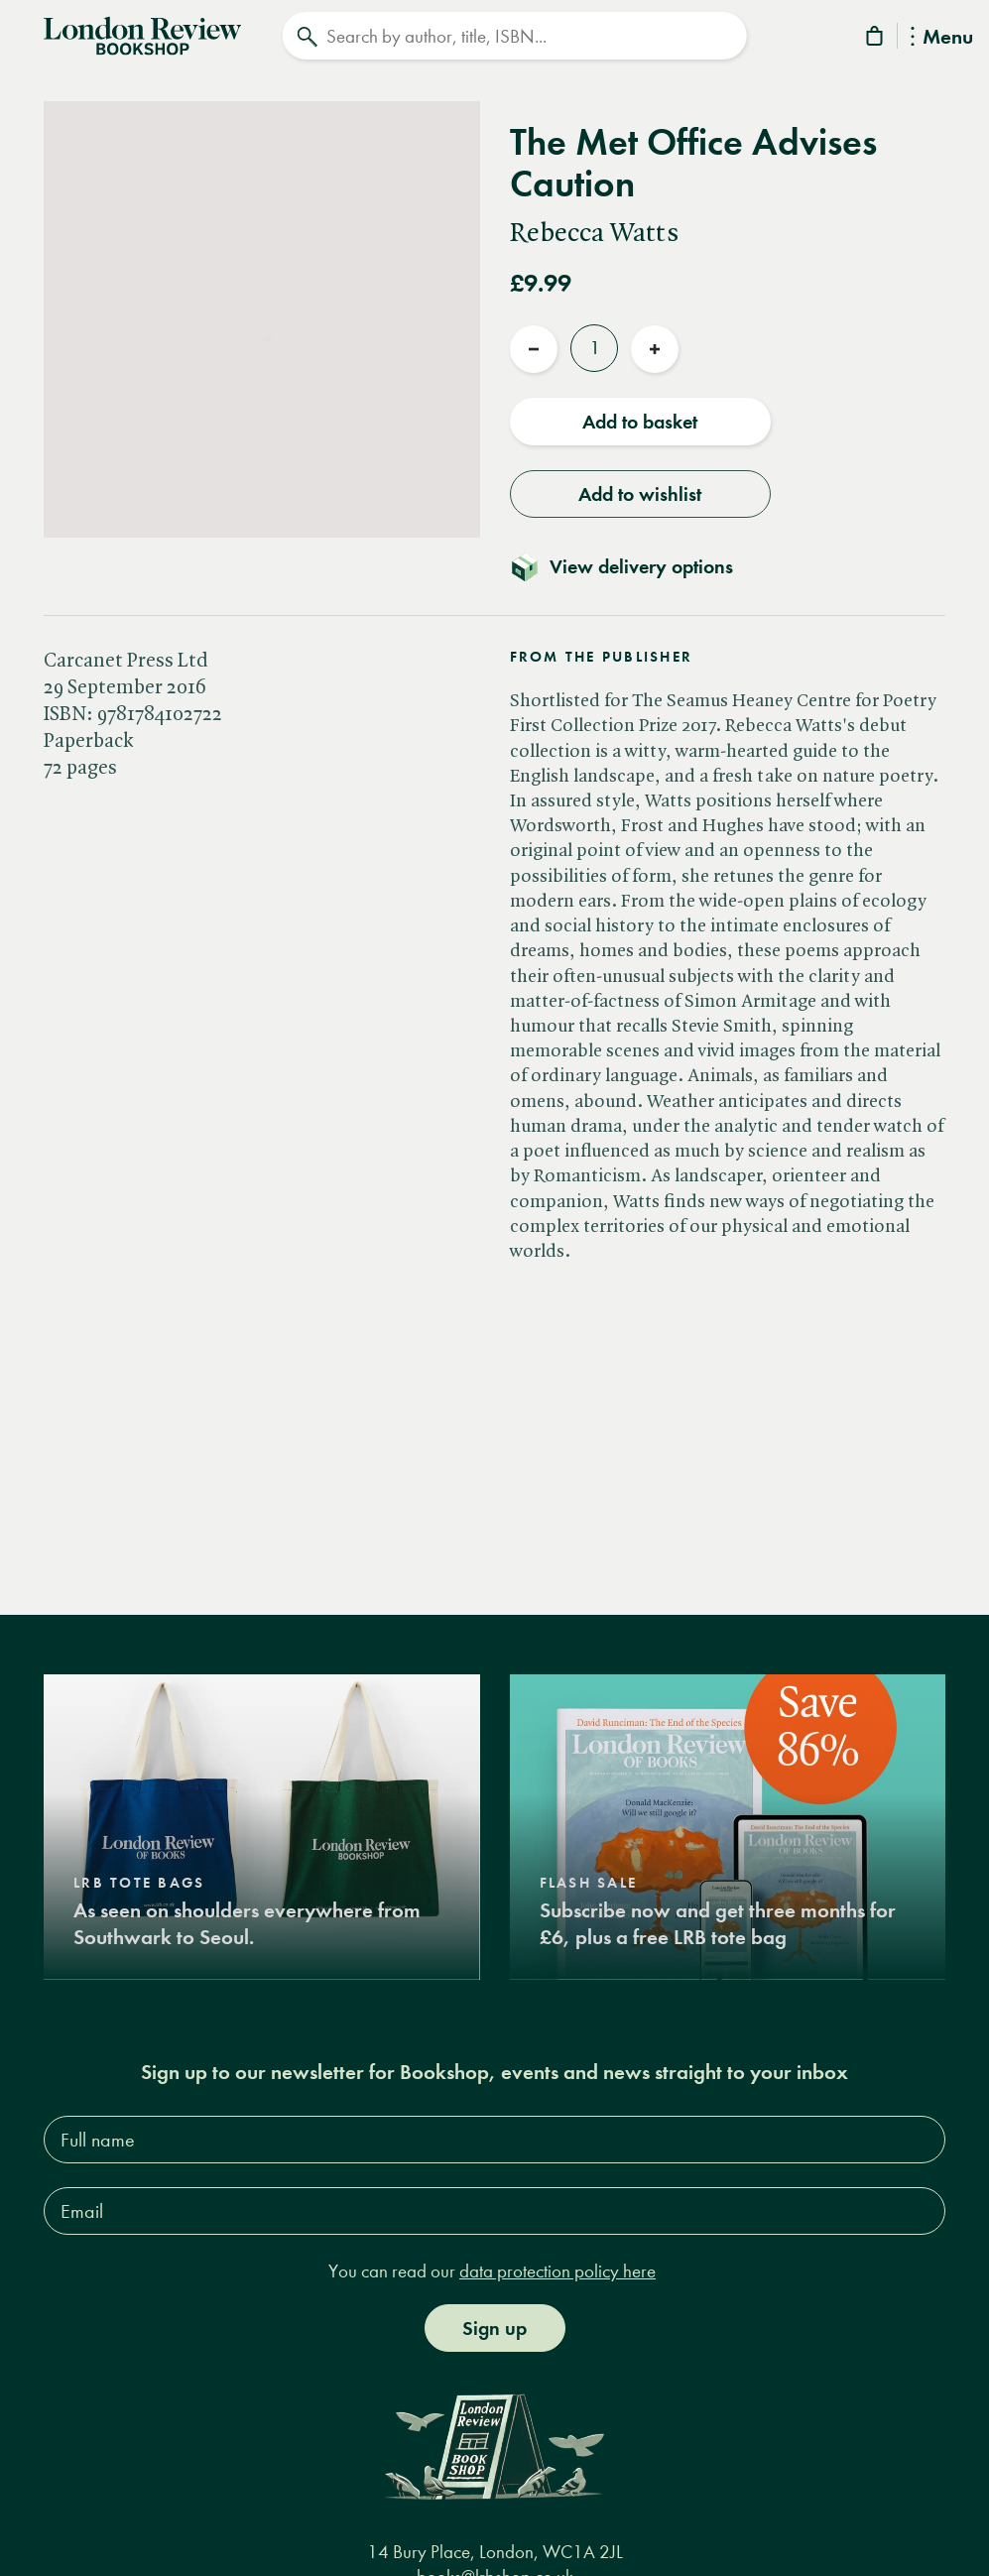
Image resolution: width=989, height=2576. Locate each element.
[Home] (142, 34)
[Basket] (876, 39)
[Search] (514, 36)
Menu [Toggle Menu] (942, 38)
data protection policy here (557, 2271)
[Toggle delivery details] (633, 566)
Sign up (494, 2328)
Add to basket (639, 421)
